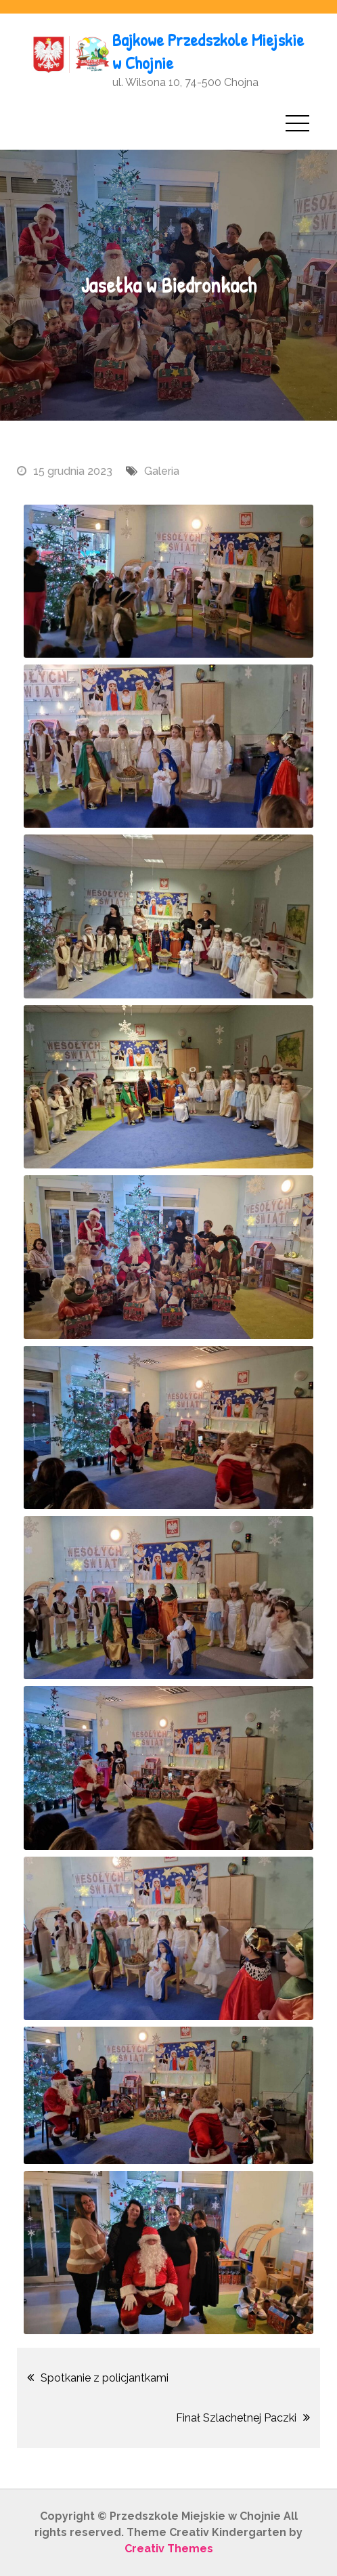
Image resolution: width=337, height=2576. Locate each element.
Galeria (161, 471)
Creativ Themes (169, 2548)
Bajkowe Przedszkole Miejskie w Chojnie (208, 51)
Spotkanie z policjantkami (104, 2377)
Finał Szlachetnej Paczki (236, 2417)
